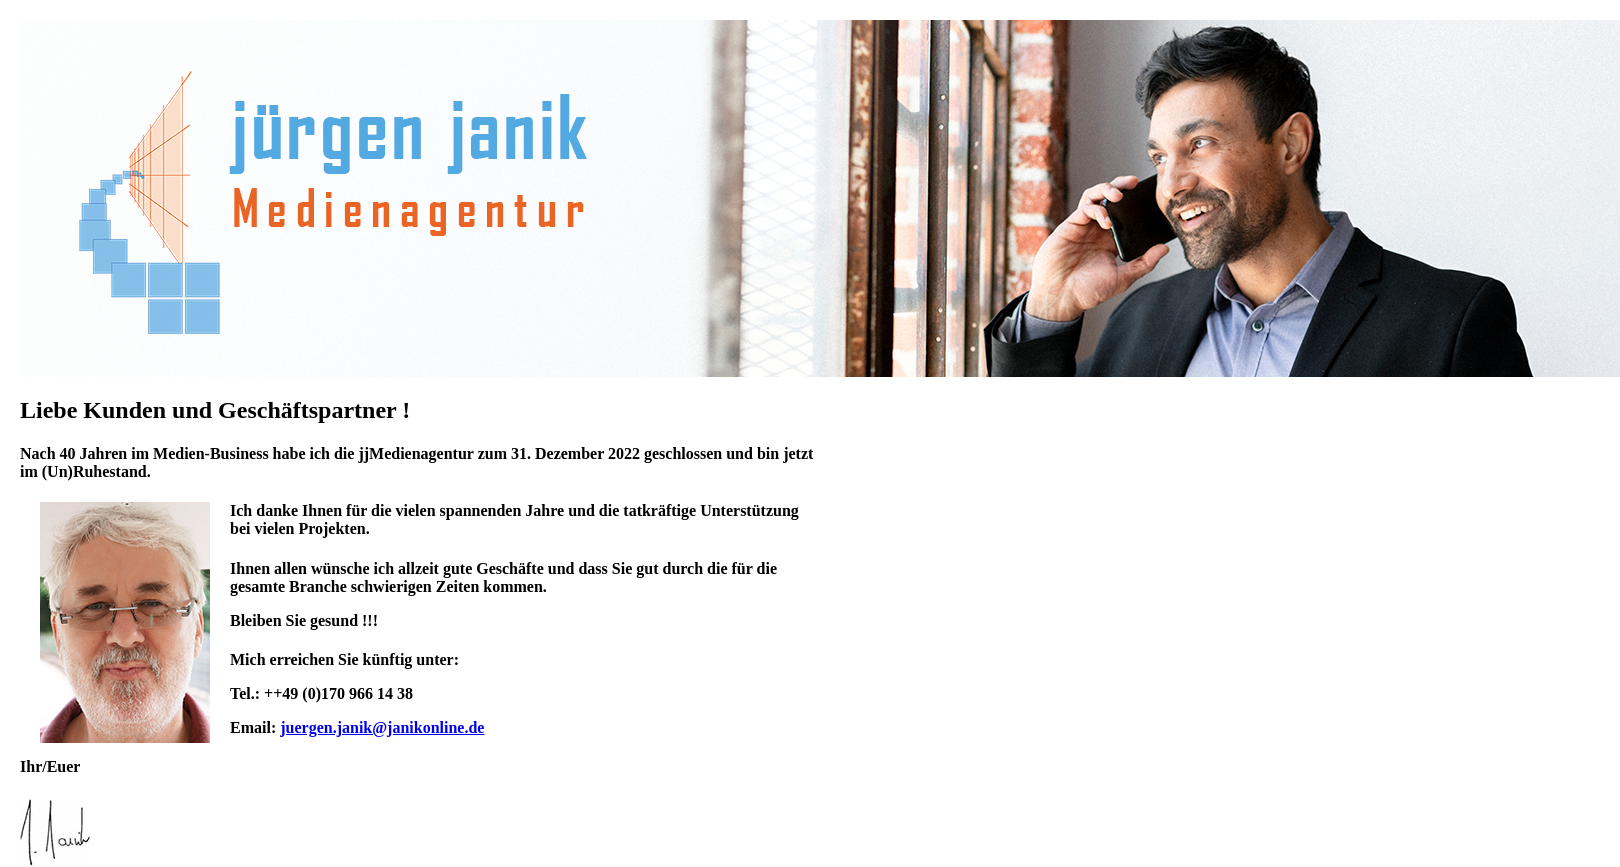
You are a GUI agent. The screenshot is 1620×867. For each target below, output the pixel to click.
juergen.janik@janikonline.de (382, 727)
